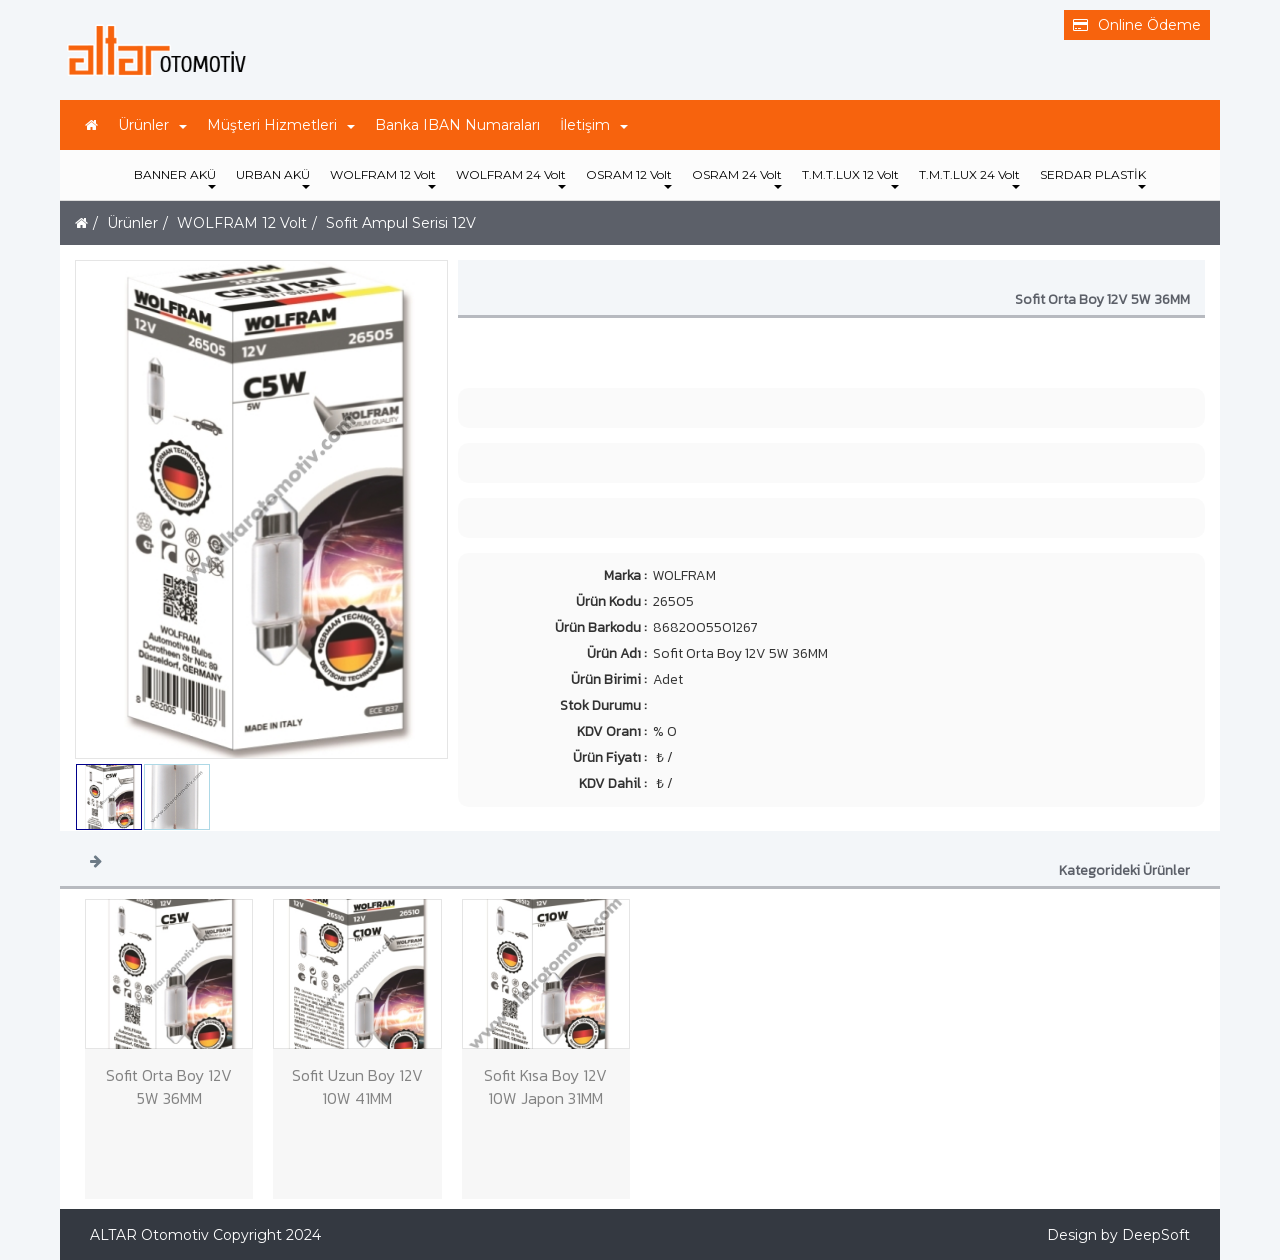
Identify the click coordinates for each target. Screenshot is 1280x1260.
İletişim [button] (594, 125)
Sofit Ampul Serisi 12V (401, 223)
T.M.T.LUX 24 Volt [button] (969, 178)
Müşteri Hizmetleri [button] (281, 125)
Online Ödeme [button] (1137, 25)
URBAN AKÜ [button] (273, 178)
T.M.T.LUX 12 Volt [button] (850, 178)
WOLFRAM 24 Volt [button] (511, 178)
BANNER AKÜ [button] (175, 178)
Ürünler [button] (152, 125)
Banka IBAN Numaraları (457, 125)
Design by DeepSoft (1118, 1235)
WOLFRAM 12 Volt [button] (383, 178)
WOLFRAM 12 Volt (242, 223)
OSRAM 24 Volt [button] (737, 178)
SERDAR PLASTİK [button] (1093, 178)
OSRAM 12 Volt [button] (629, 178)
